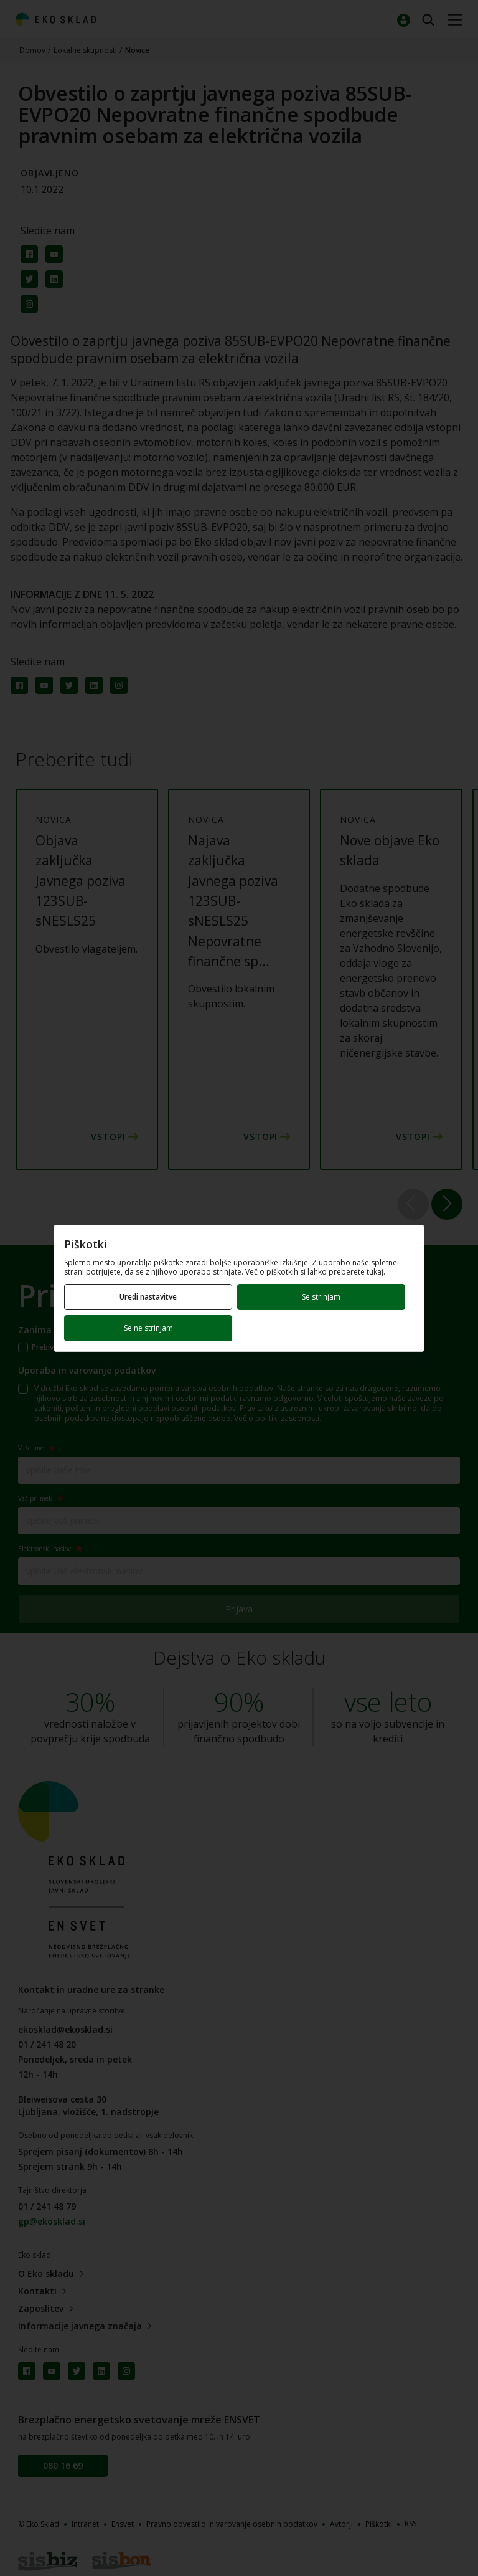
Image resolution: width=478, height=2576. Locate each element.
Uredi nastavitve (148, 1296)
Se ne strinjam (148, 1328)
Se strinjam (321, 1296)
